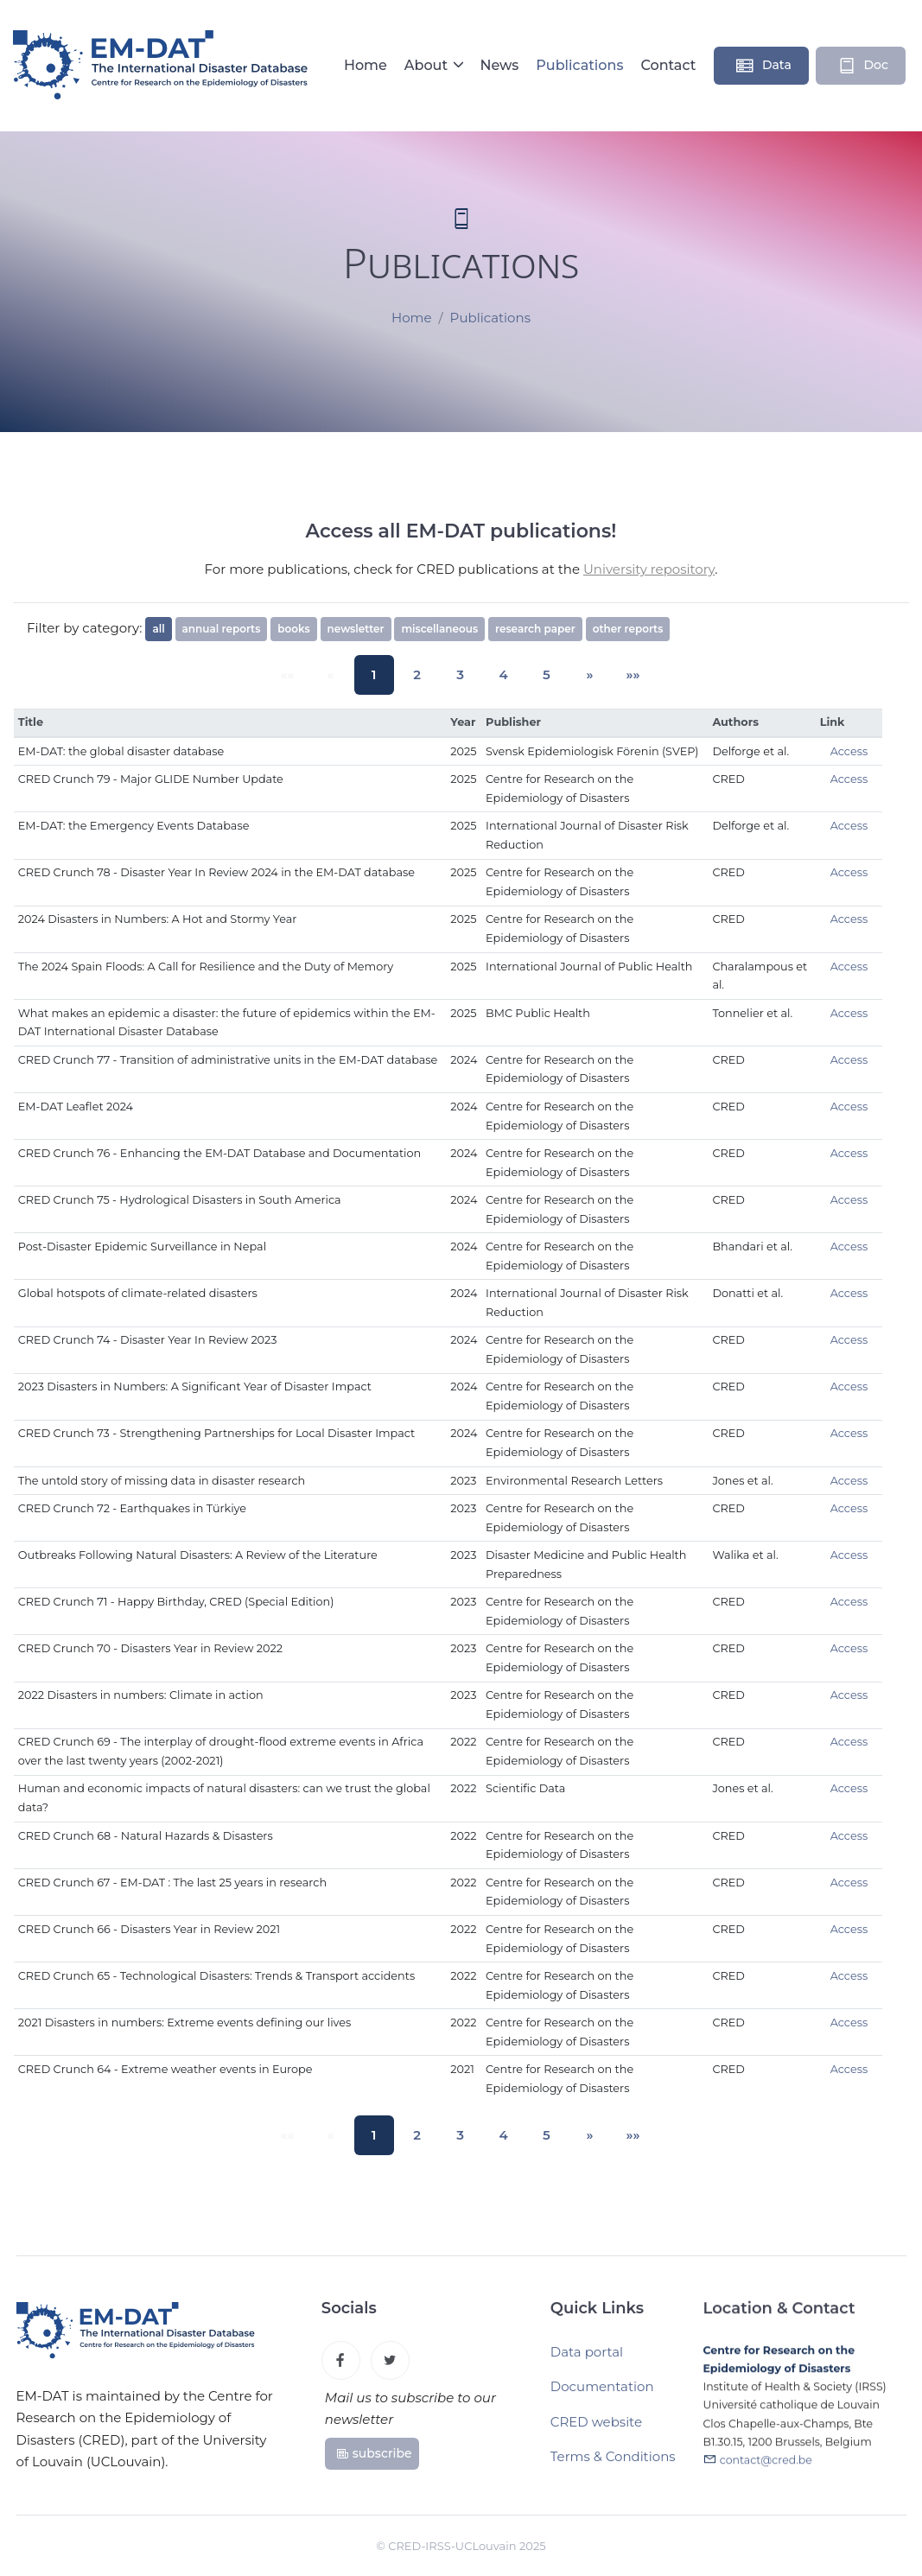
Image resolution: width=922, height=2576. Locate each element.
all (158, 628)
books (293, 628)
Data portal (586, 2358)
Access (849, 751)
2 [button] (421, 674)
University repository (649, 569)
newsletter (356, 628)
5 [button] (537, 674)
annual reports (221, 628)
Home (365, 65)
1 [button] (382, 674)
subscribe (373, 2457)
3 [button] (460, 674)
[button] (576, 674)
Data (763, 65)
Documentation (602, 2393)
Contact (668, 65)
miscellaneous (439, 628)
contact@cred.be (766, 2469)
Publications (579, 65)
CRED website (596, 2428)
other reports (628, 628)
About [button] (428, 65)
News (499, 65)
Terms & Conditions (613, 2463)
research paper (535, 628)
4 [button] (499, 674)
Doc (862, 65)
